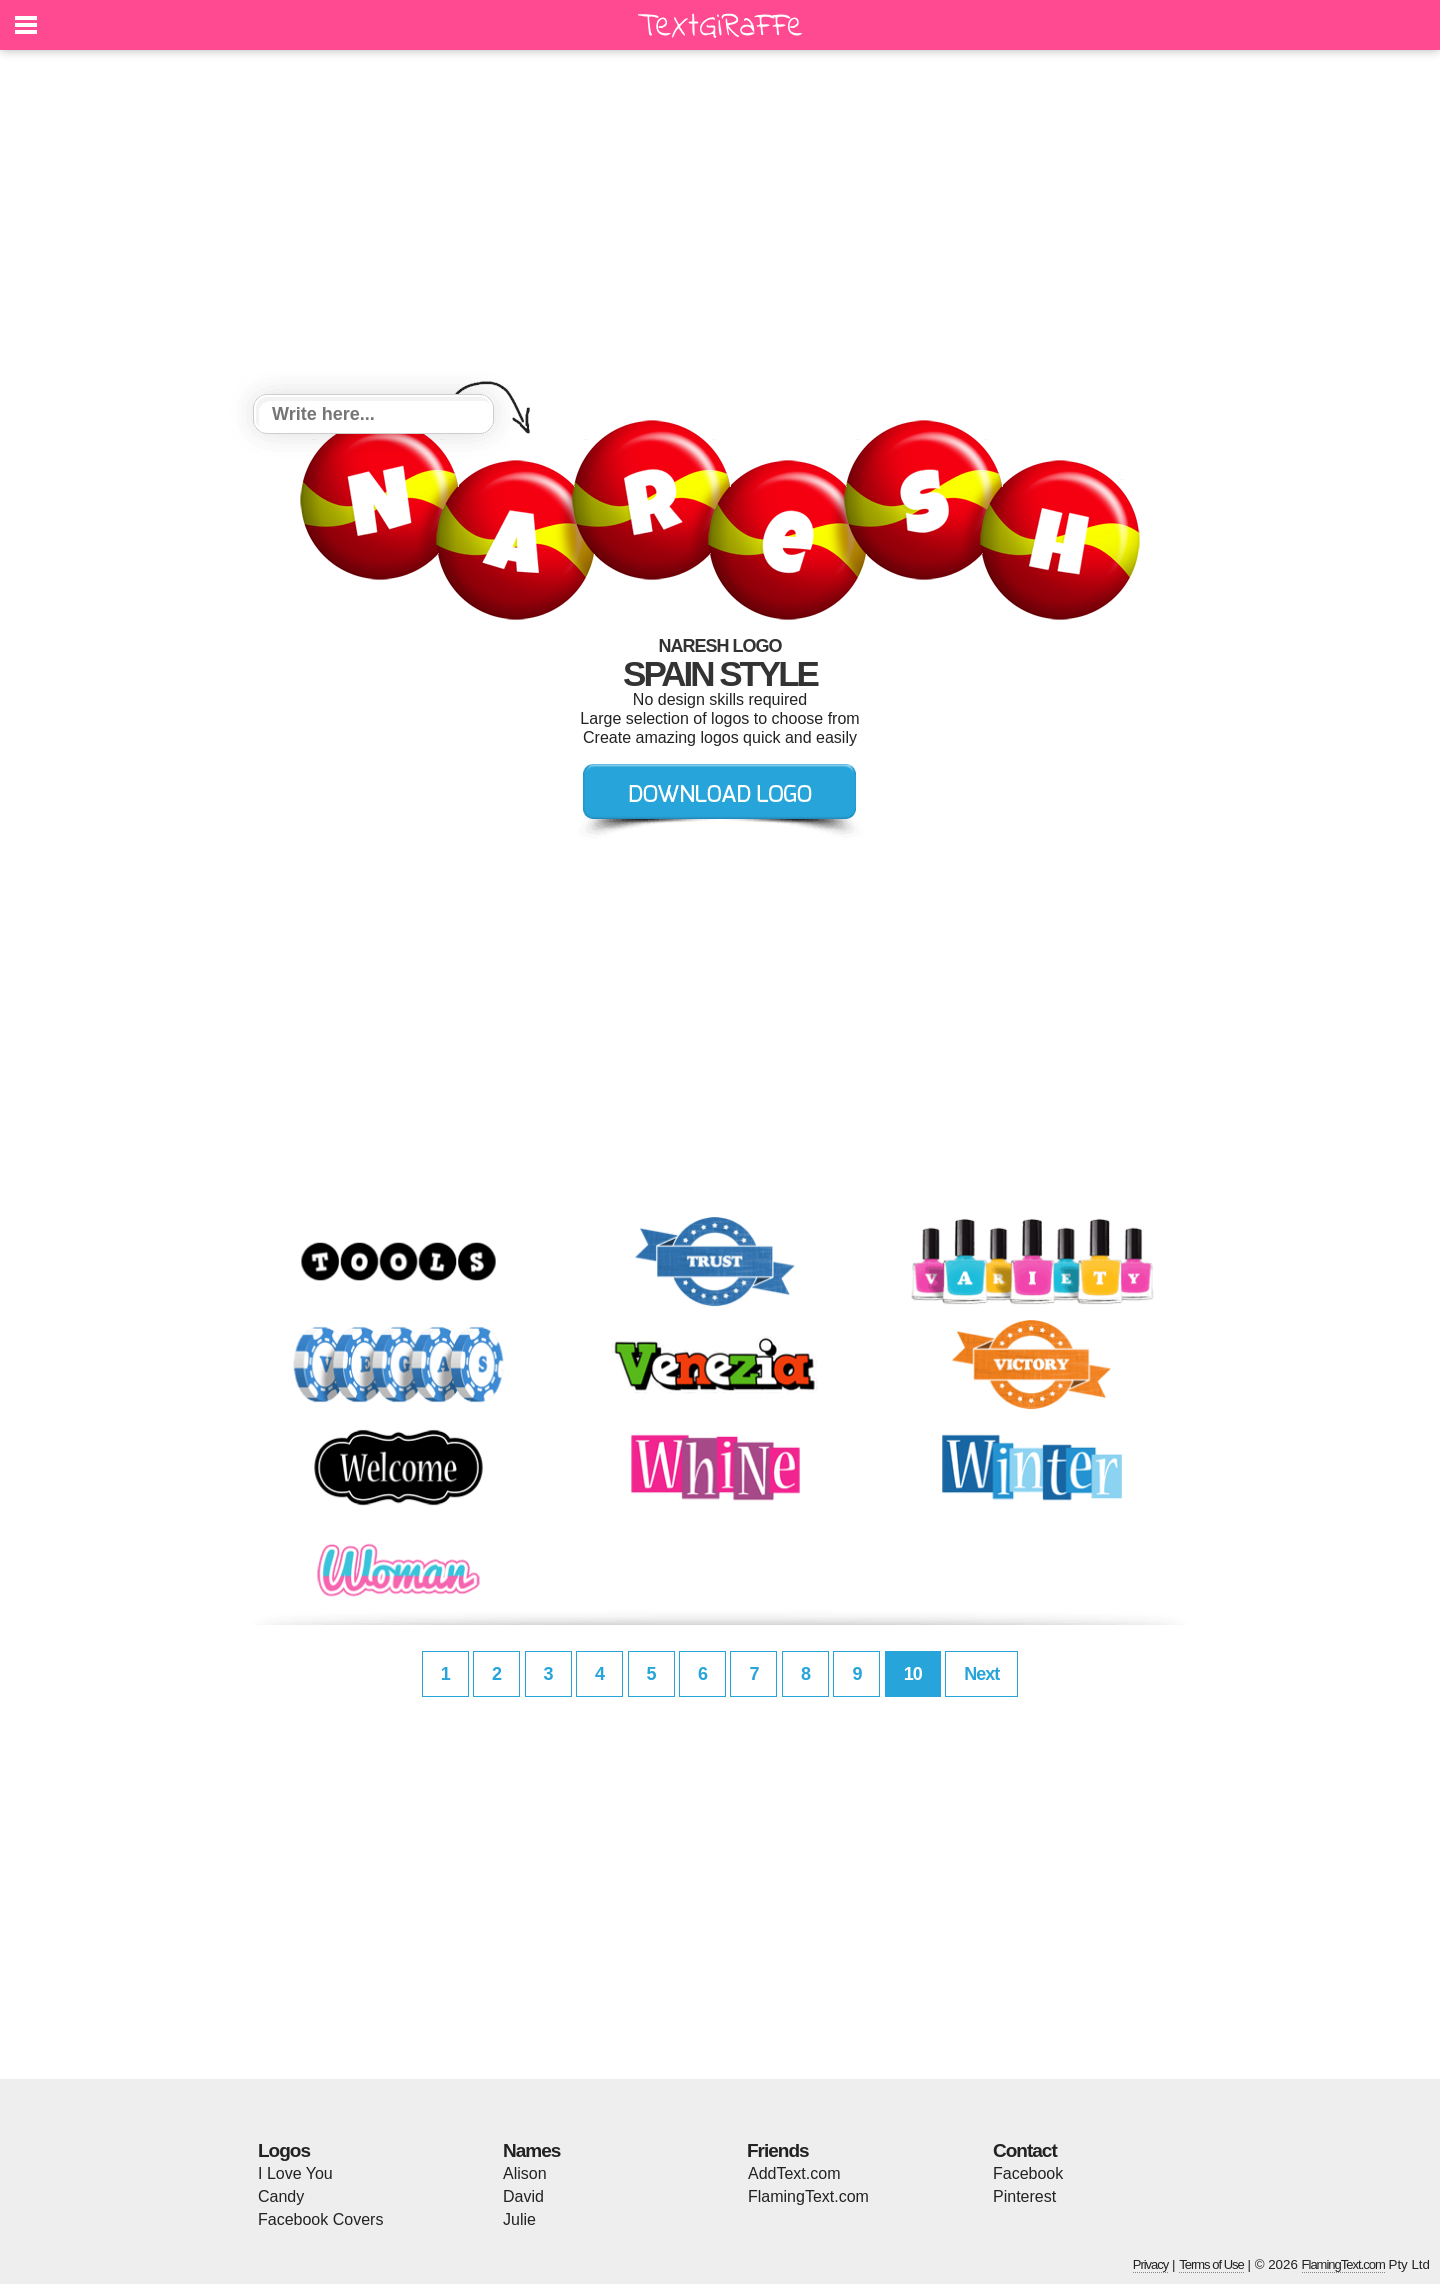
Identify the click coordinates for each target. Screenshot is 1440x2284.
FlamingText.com (808, 2196)
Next (981, 1674)
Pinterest (1024, 2196)
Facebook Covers (320, 2219)
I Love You (295, 2173)
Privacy (1151, 2264)
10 (913, 1674)
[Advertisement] (720, 225)
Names (531, 2150)
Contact (1025, 2150)
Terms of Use (1211, 2264)
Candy (281, 2196)
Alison (525, 2173)
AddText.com (794, 2173)
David (523, 2196)
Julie (519, 2219)
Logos (284, 2150)
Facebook (1028, 2173)
